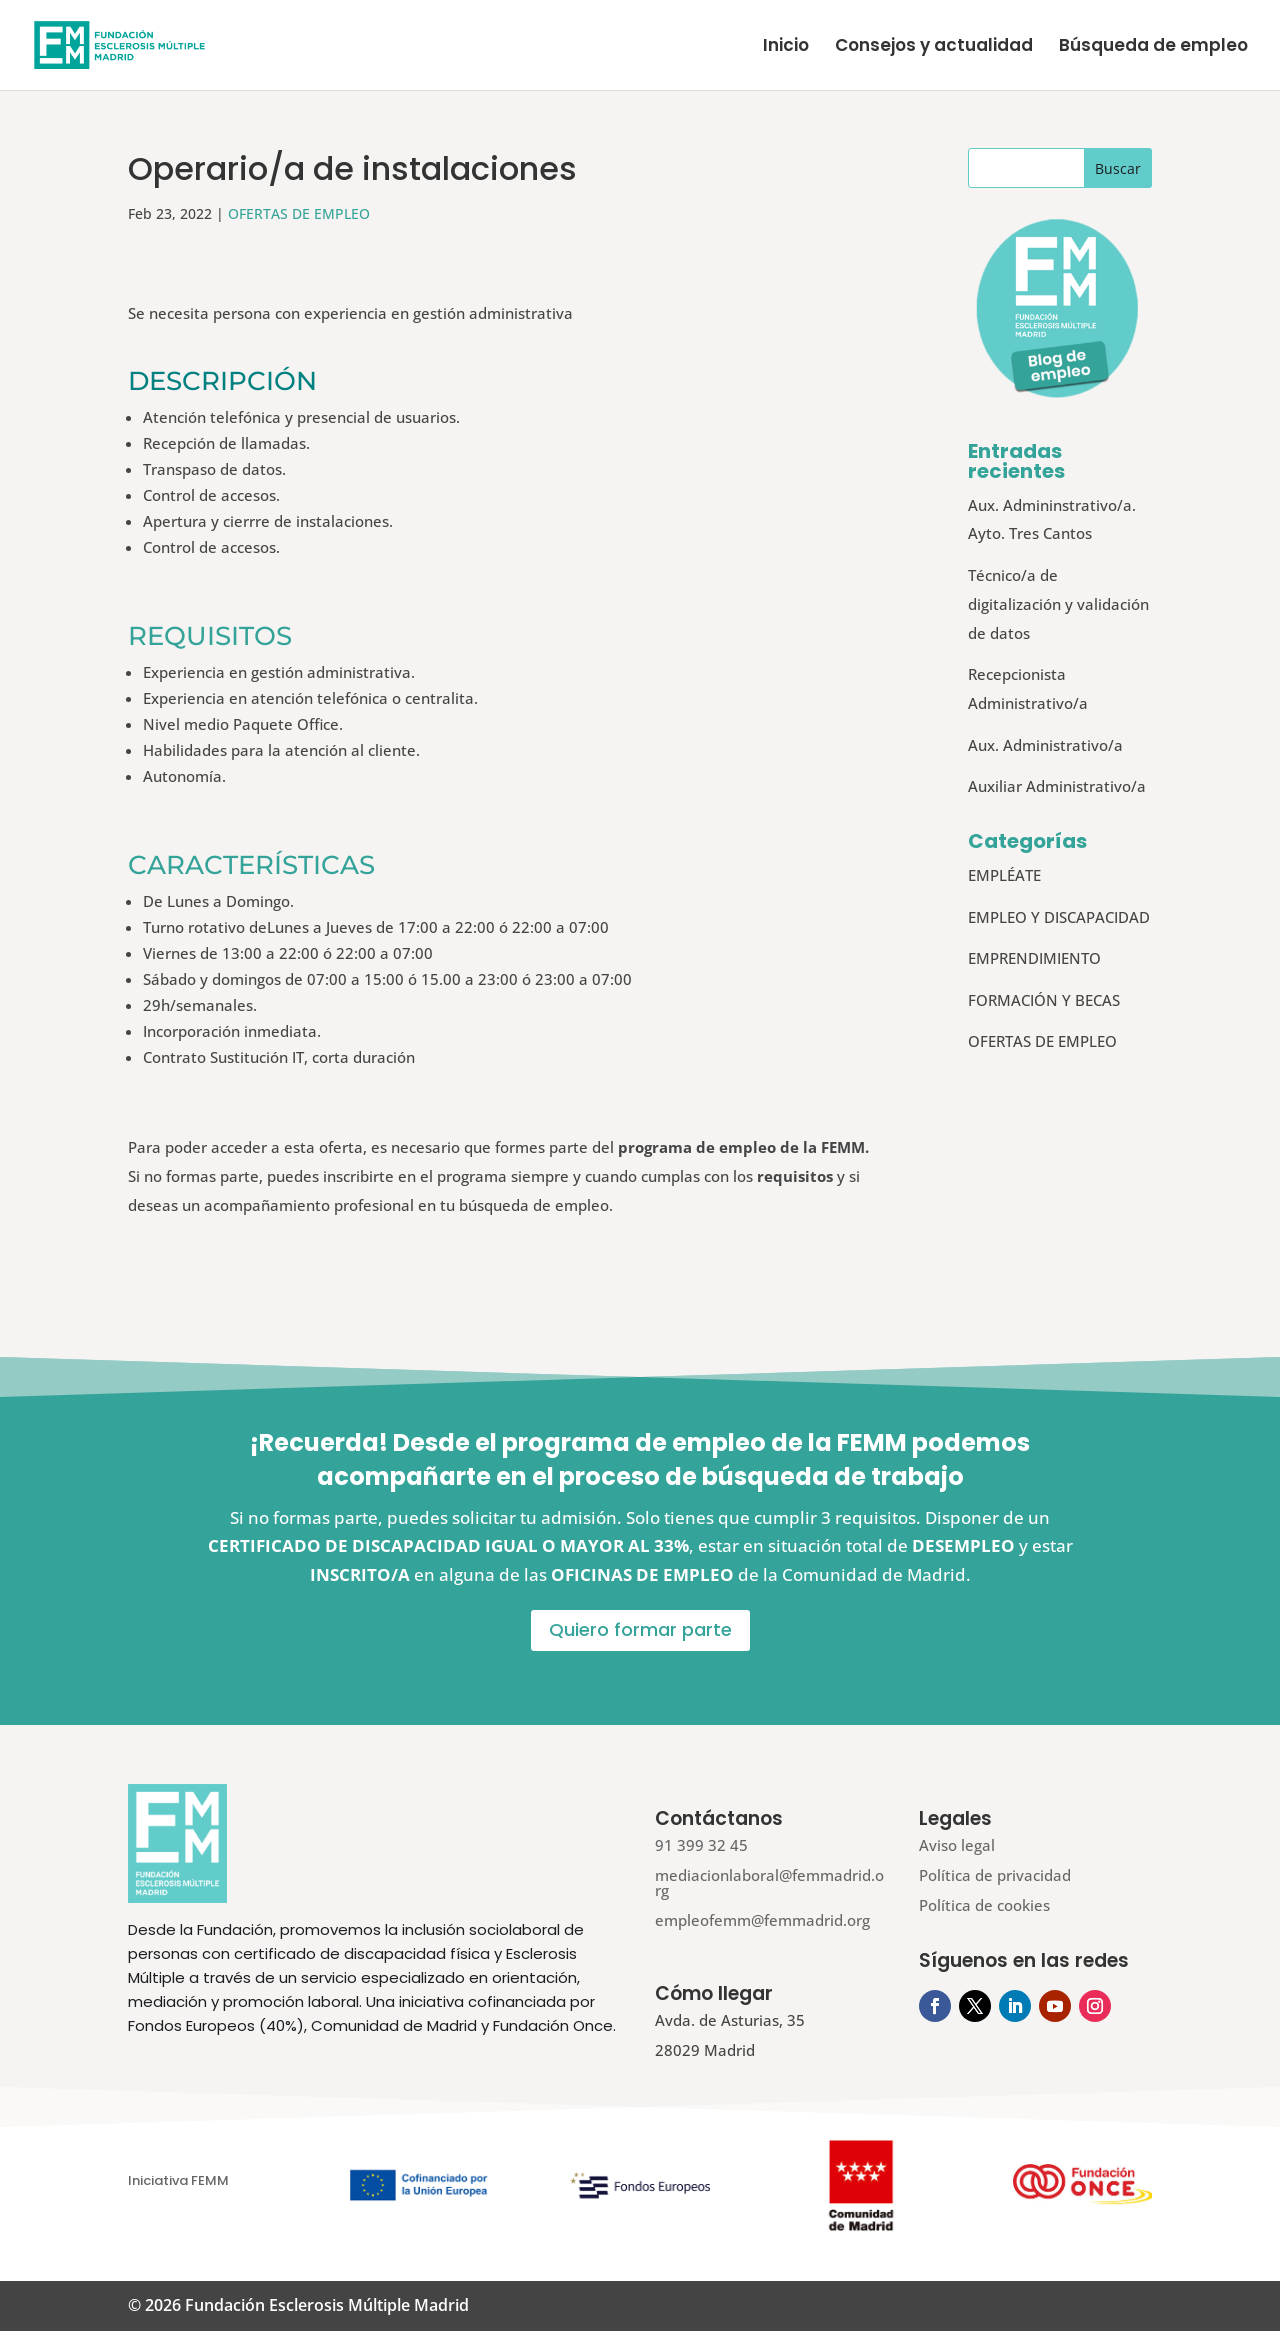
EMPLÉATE (1004, 875)
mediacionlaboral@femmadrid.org (769, 1882)
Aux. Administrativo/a (1045, 745)
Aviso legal (957, 1845)
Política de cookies (984, 1905)
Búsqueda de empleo (1153, 47)
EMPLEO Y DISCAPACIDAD (1059, 917)
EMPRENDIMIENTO (1034, 958)
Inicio (786, 47)
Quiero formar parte (640, 1629)
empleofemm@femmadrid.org (762, 1920)
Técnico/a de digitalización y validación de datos (1058, 604)
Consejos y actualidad (934, 47)
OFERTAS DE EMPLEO (299, 213)
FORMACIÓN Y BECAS (1044, 1000)
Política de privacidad (995, 1875)
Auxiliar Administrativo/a (1057, 786)
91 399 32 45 (701, 1845)
